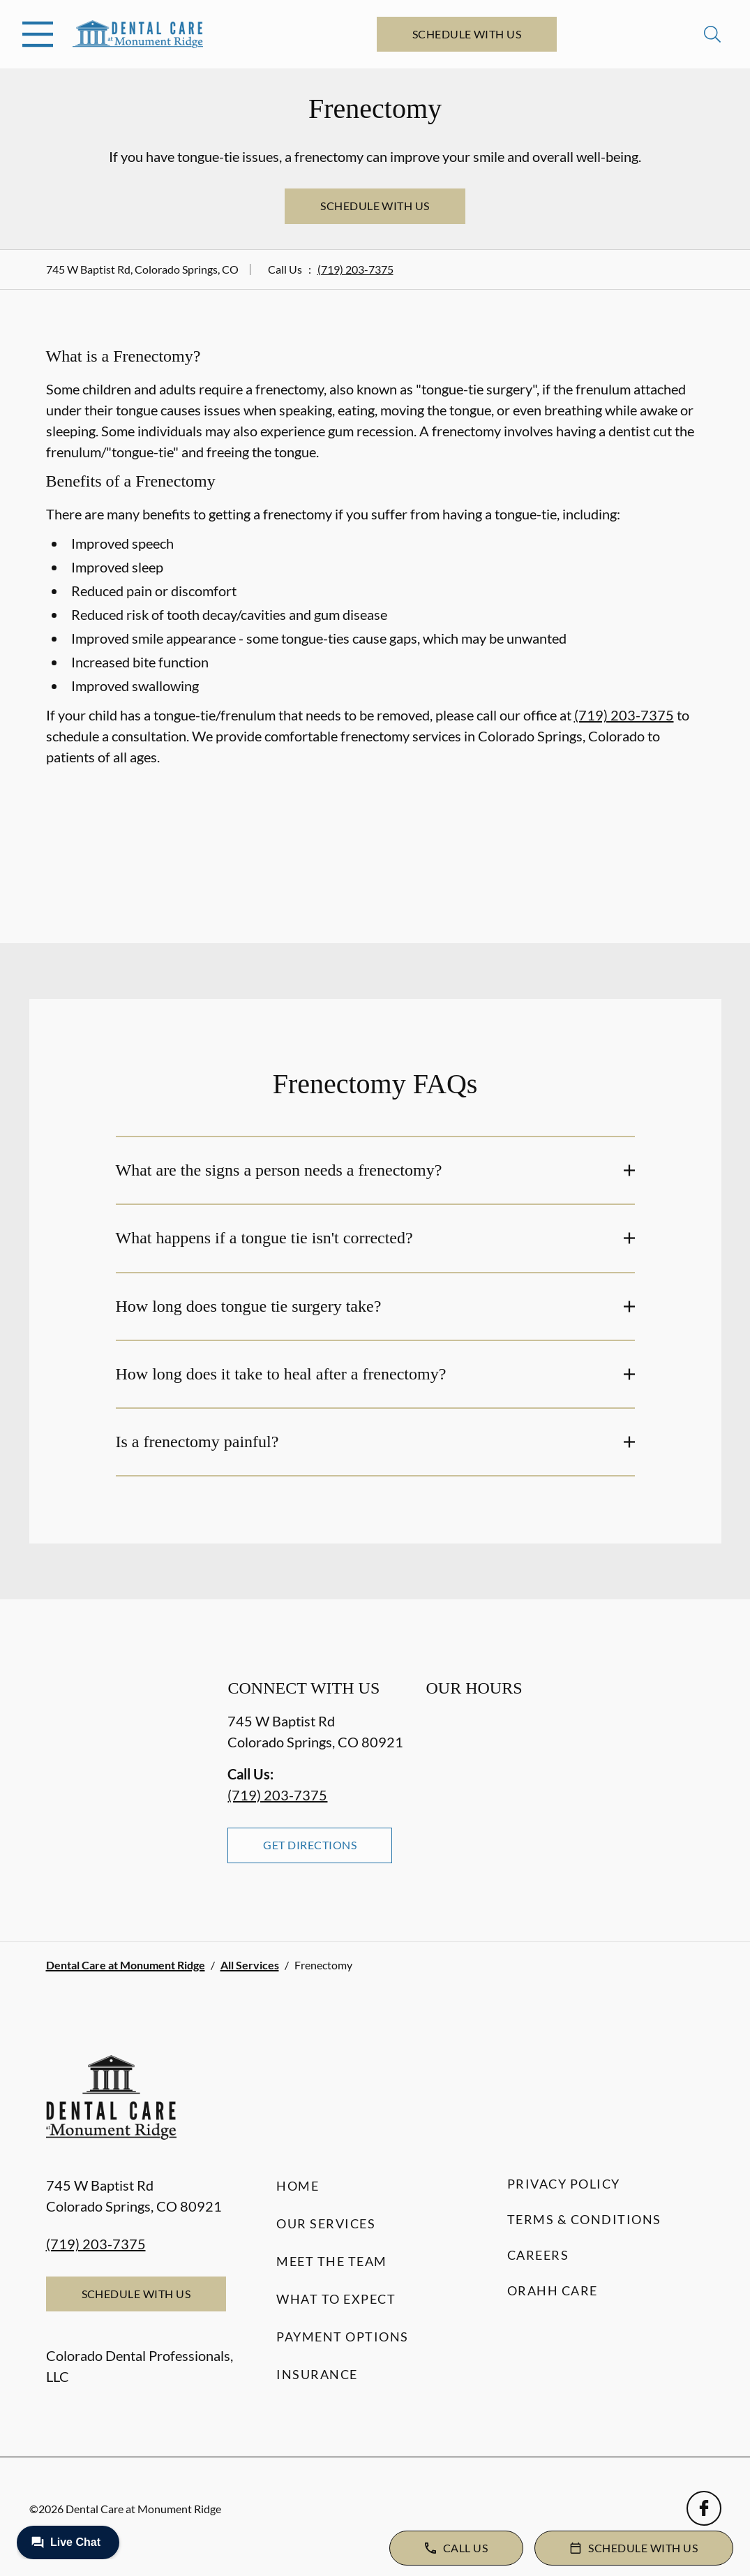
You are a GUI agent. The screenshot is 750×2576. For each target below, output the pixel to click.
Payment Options (342, 2336)
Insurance (317, 2374)
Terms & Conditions (584, 2219)
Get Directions (310, 1844)
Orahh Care (552, 2290)
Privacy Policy (563, 2183)
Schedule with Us (467, 33)
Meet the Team (331, 2261)
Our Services (325, 2223)
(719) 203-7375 (355, 269)
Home (297, 2185)
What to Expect (336, 2299)
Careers (538, 2255)
